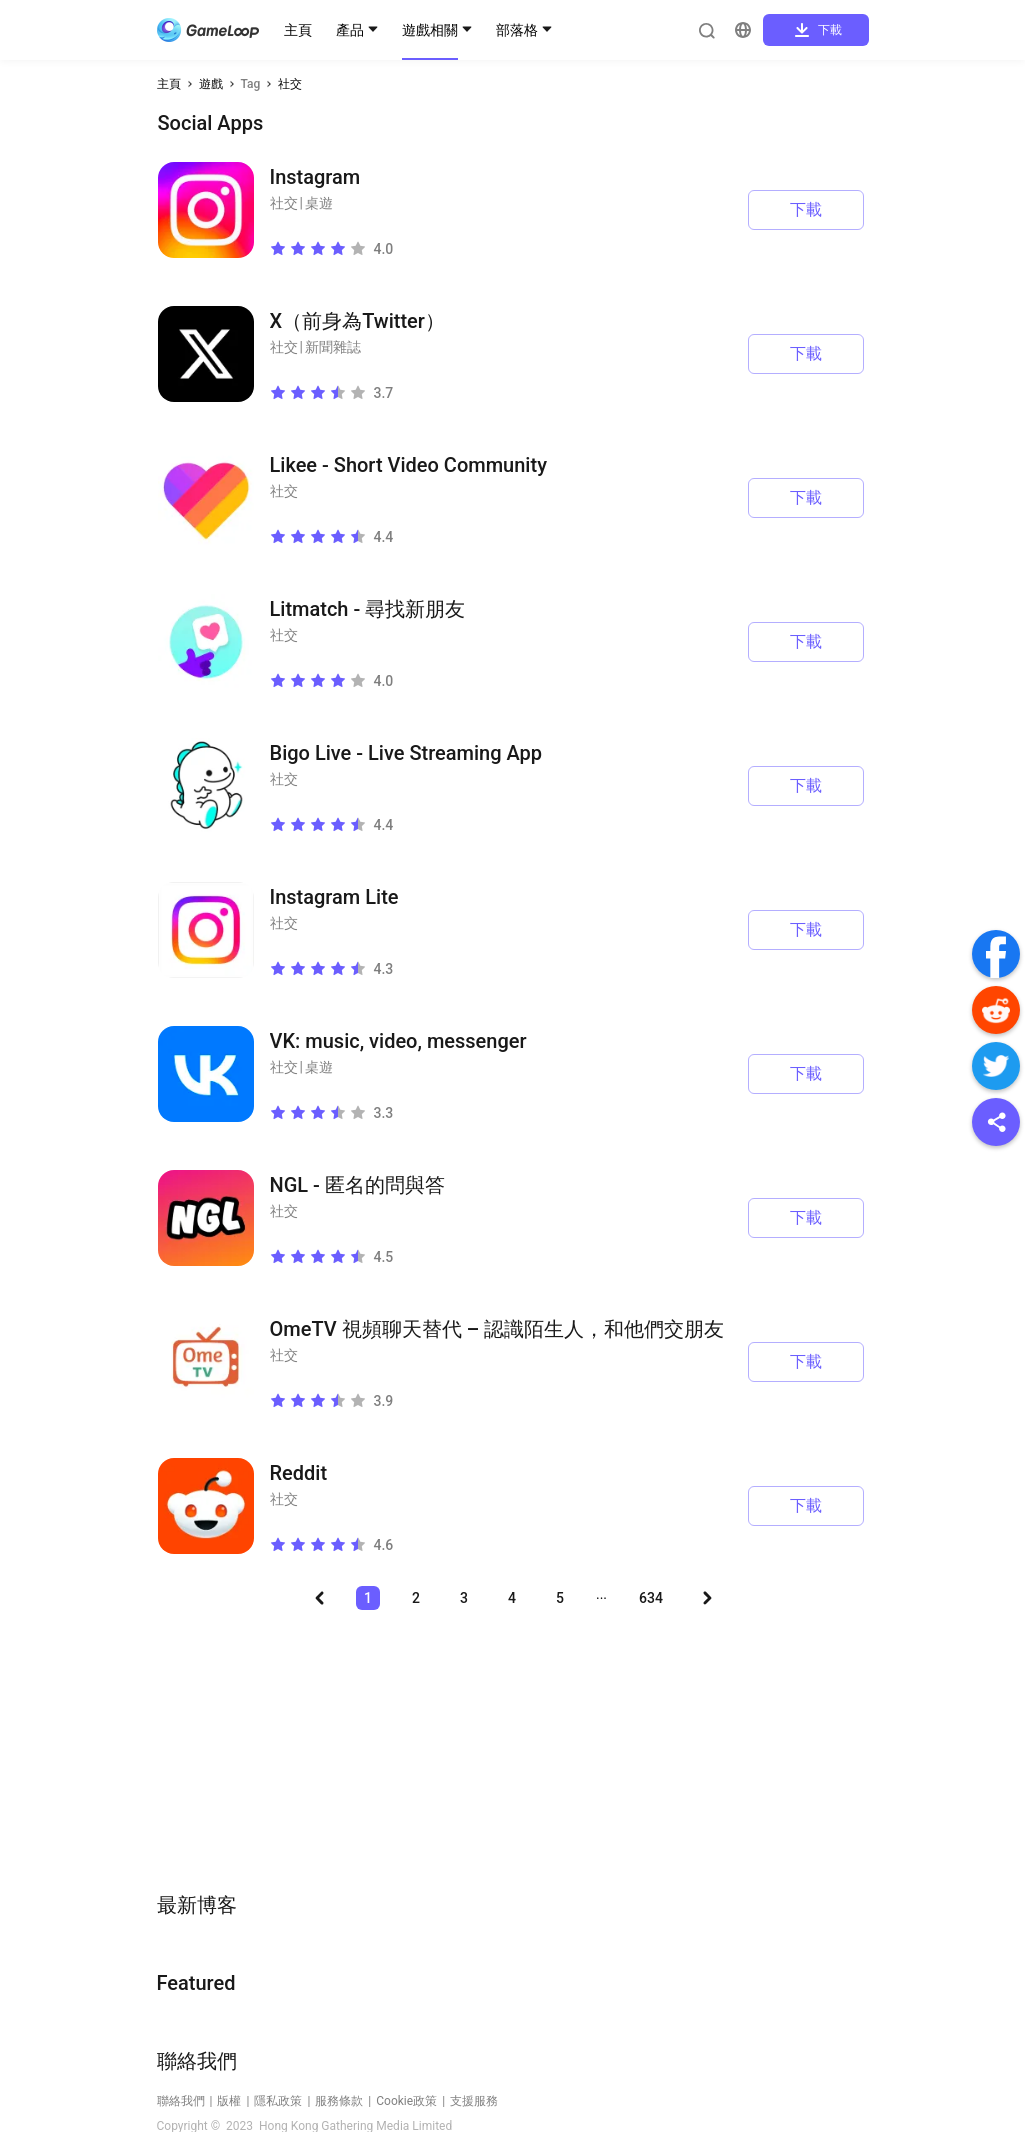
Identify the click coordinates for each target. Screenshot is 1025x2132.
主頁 (298, 30)
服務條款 (339, 2101)
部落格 (517, 30)
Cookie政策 (406, 2101)
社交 (290, 84)
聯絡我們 (181, 2101)
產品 (350, 30)
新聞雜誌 (333, 347)
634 (651, 1598)
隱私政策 (278, 2101)
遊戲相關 (430, 30)
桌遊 (319, 203)
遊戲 (211, 84)
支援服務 (474, 2101)
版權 (229, 2101)
